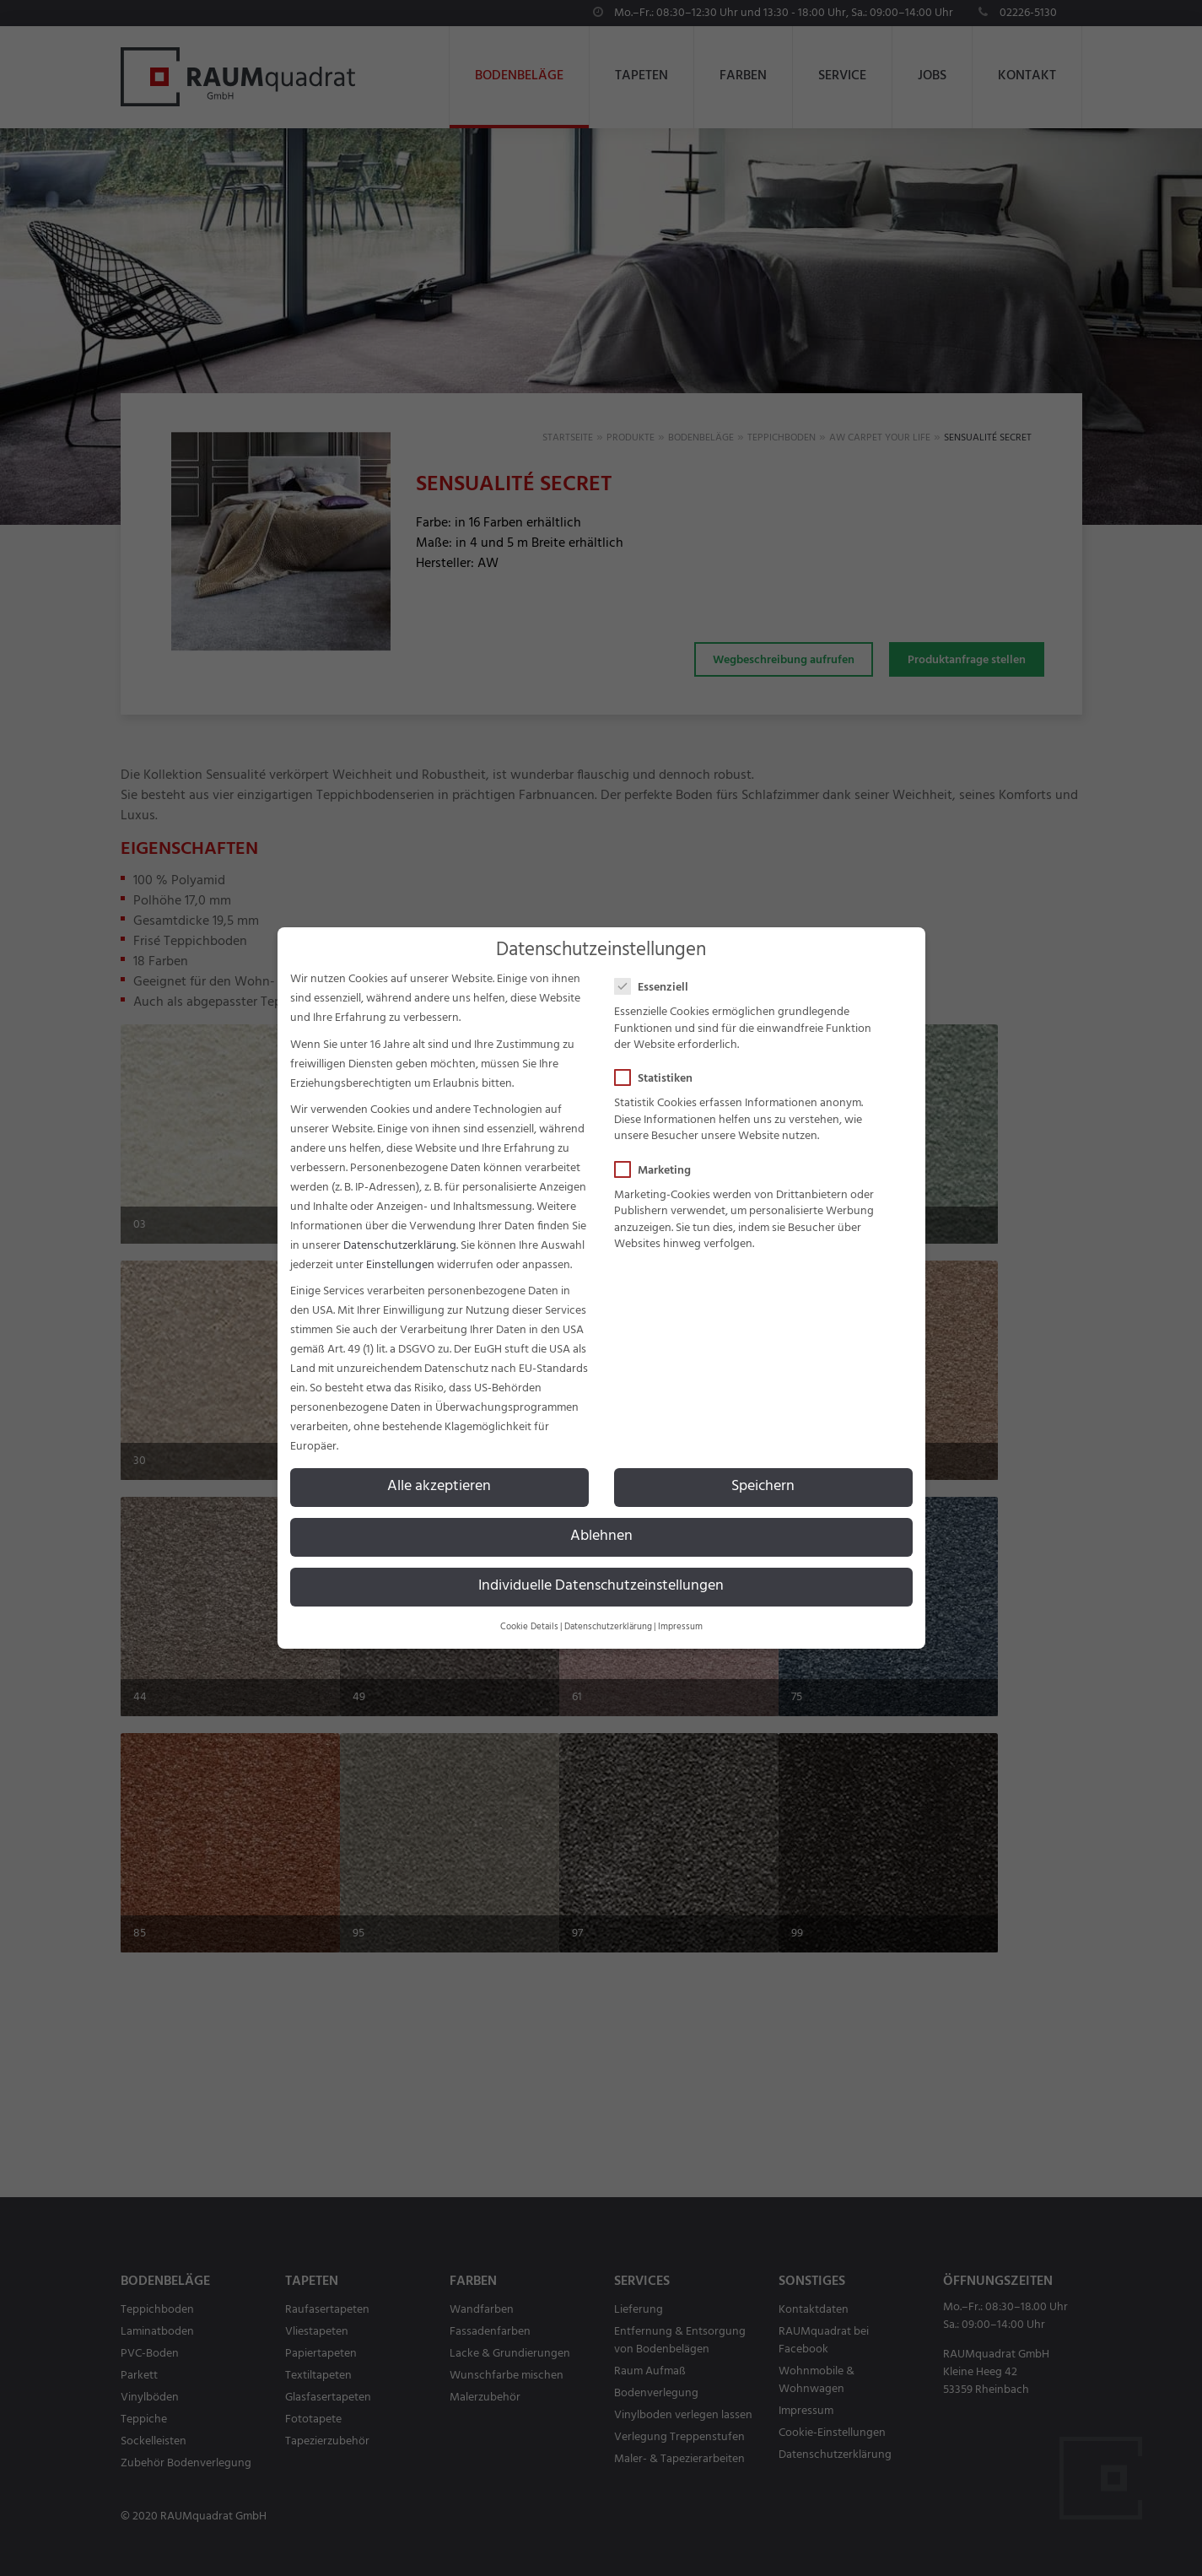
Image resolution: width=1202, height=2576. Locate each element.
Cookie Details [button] (529, 1627)
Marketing (658, 1170)
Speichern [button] (763, 1487)
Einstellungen (400, 1265)
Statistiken (658, 1078)
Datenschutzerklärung (399, 1246)
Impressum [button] (680, 1627)
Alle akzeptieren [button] (439, 1487)
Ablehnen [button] (601, 1536)
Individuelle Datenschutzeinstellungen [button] (601, 1586)
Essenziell (656, 987)
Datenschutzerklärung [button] (608, 1627)
